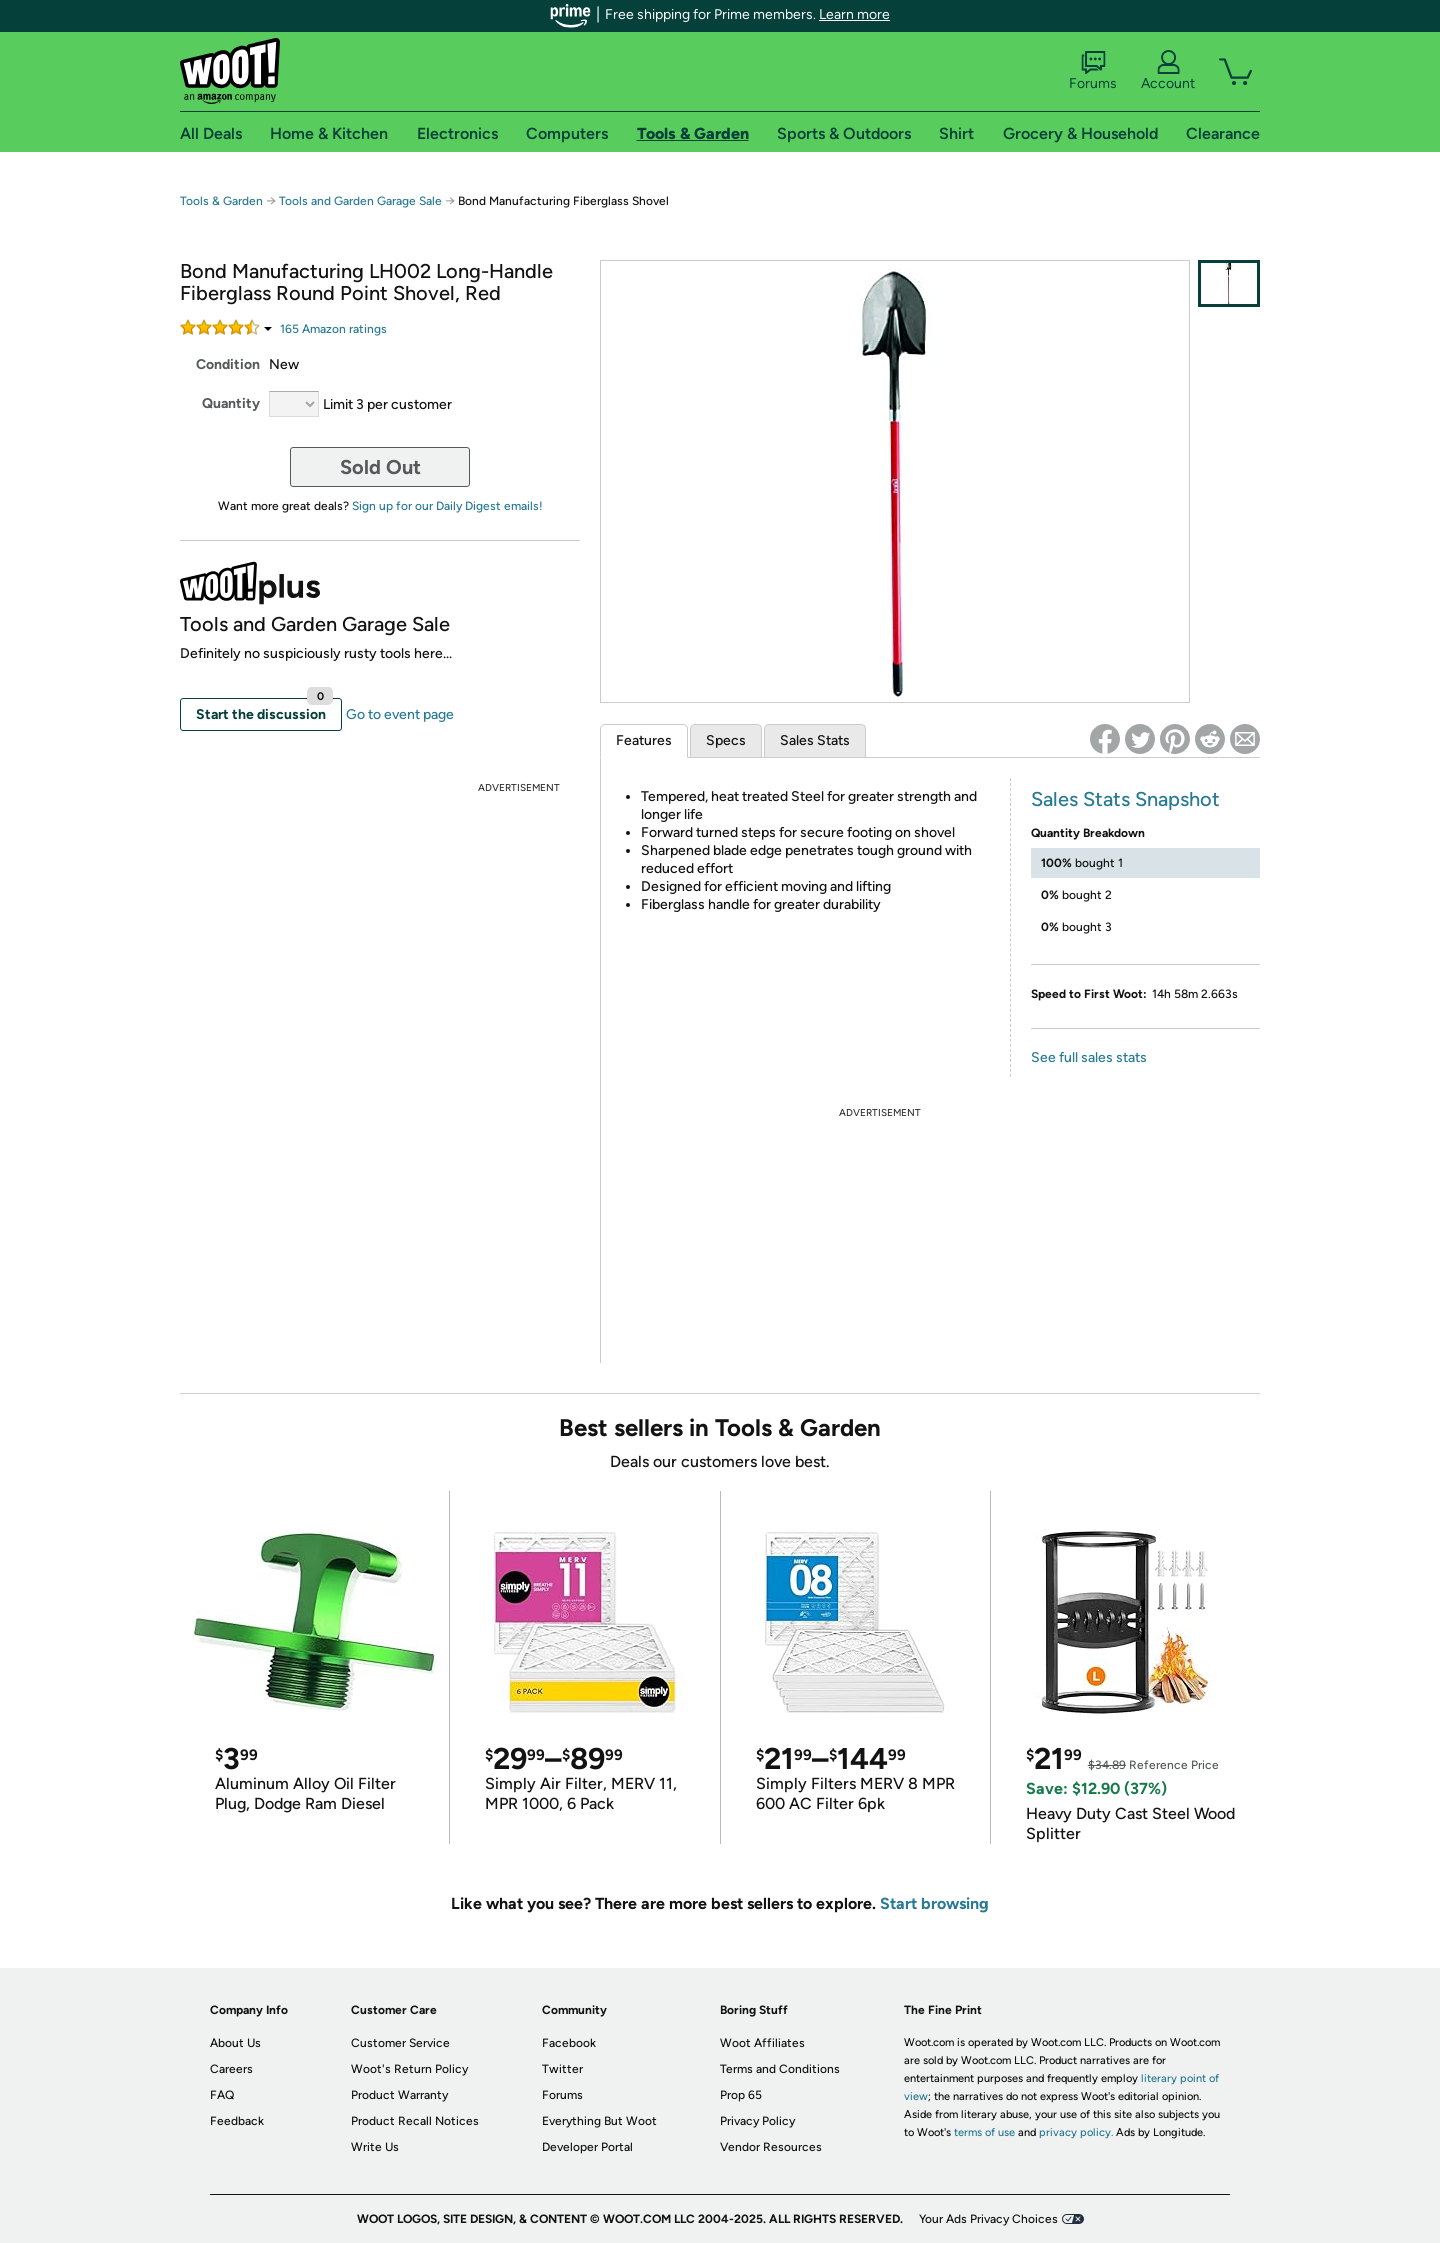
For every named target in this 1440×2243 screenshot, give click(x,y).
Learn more (854, 14)
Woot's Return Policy (409, 2069)
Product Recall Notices (415, 2121)
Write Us (375, 2147)
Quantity (231, 403)
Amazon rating (333, 329)
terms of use (984, 2132)
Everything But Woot (599, 2121)
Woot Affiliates (762, 2043)
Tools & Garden (221, 201)
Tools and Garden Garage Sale (360, 201)
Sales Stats (815, 740)
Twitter (562, 2069)
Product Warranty (399, 2095)
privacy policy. (1076, 2132)
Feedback (237, 2121)
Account (1168, 71)
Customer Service (400, 2043)
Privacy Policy (757, 2121)
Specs (726, 740)
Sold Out (380, 467)
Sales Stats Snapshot (1125, 799)
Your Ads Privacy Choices (988, 2219)
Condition (228, 364)
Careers (231, 2069)
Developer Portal (587, 2147)
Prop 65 (741, 2095)
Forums (1093, 71)
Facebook (569, 2043)
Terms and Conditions (780, 2069)
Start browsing (934, 1903)
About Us (235, 2043)
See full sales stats (1089, 1057)
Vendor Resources (771, 2147)
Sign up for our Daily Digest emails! (447, 506)
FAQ (222, 2095)
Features (644, 740)
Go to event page (400, 714)
